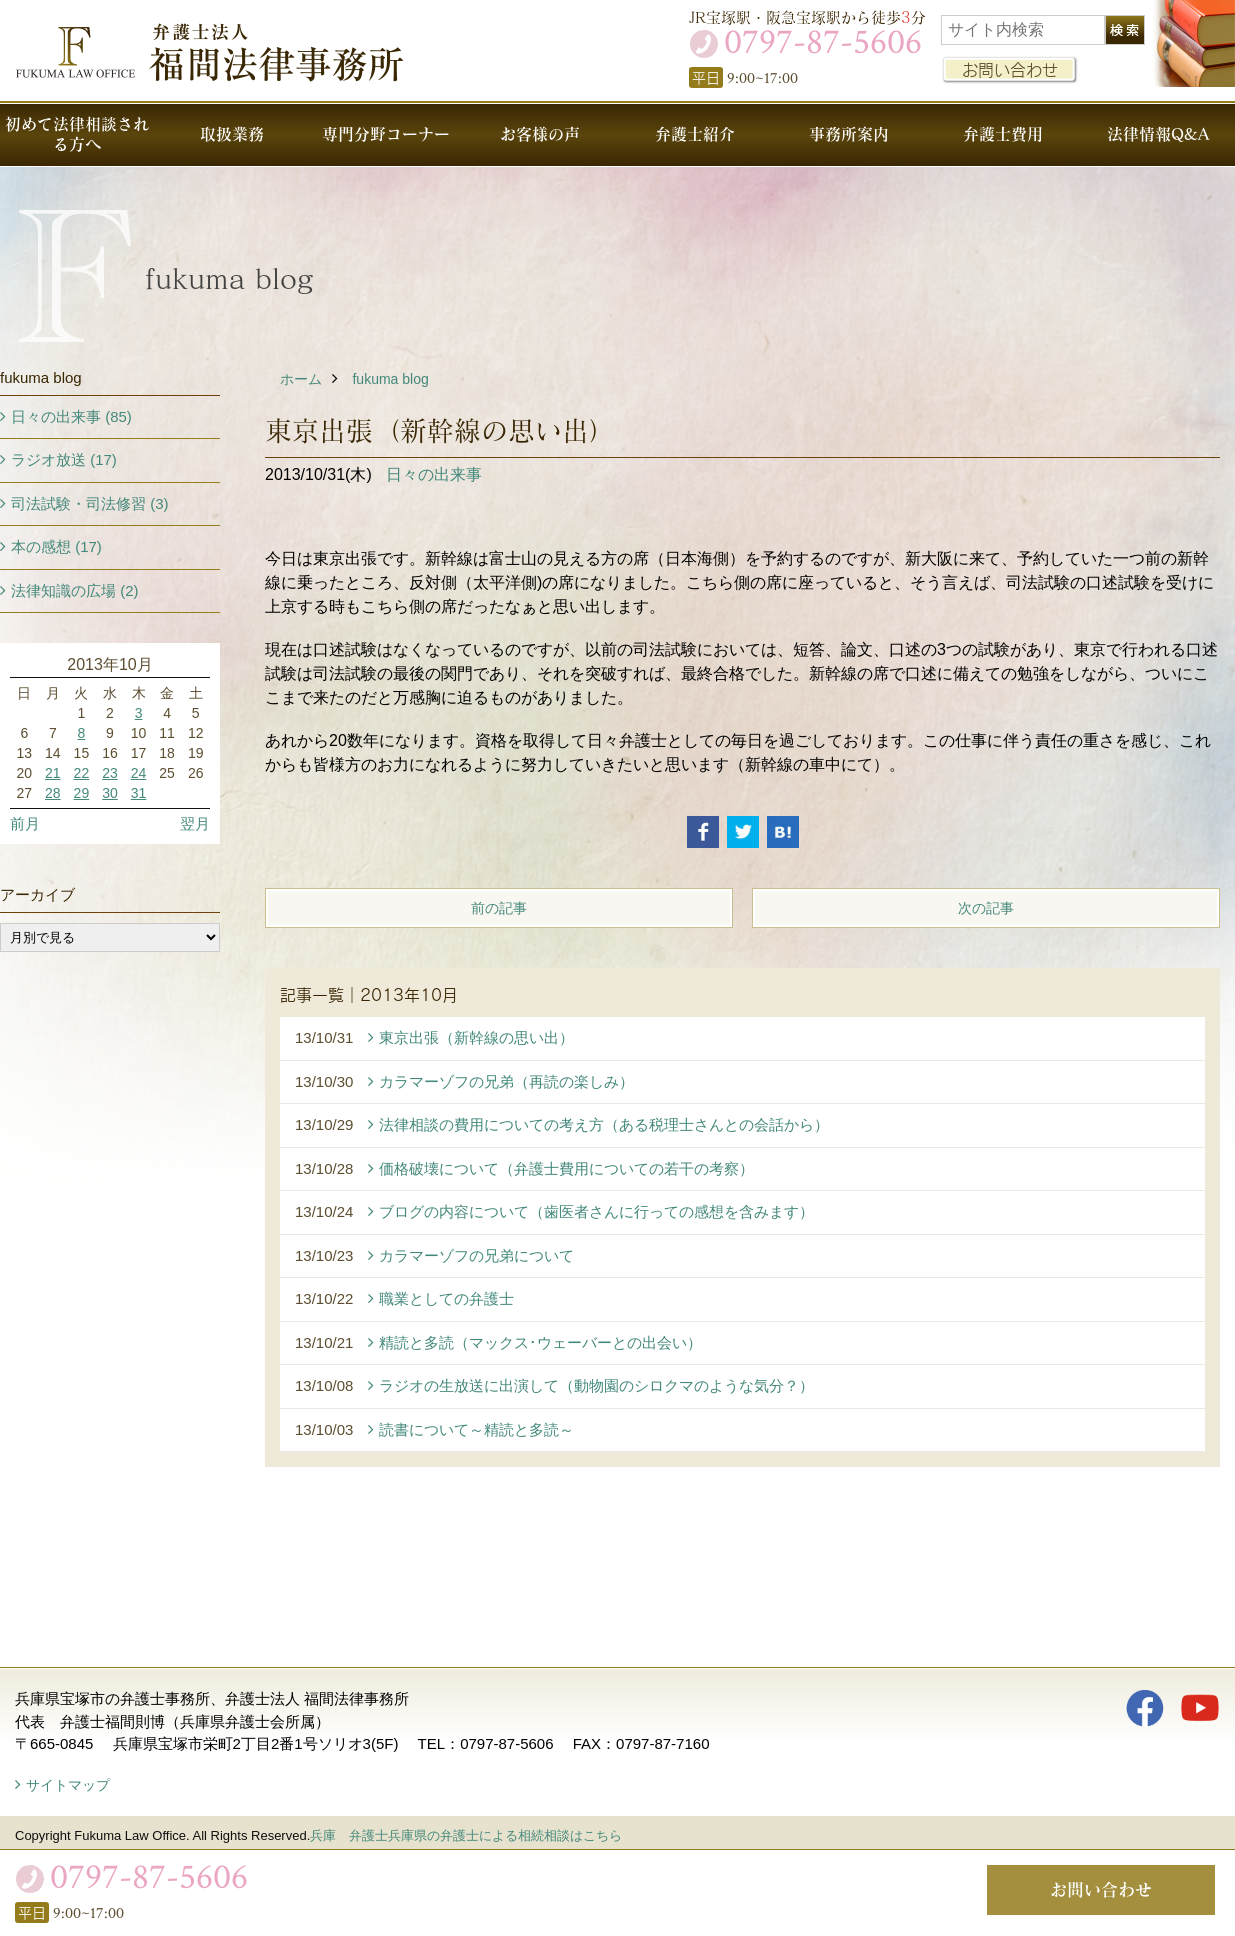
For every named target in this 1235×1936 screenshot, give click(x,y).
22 (82, 773)
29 (82, 793)
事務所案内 (849, 133)
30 (110, 793)
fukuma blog (390, 379)
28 (53, 793)
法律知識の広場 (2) (75, 590)
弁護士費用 (1003, 133)
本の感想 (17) (56, 546)
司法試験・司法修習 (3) (90, 503)
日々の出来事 (434, 474)
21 (53, 773)
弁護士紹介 (695, 133)
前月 (25, 823)
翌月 (195, 823)
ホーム (301, 379)
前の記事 (499, 908)
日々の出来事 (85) (71, 416)
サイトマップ (68, 1785)
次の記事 (986, 908)
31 (139, 793)
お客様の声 (540, 133)
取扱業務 (232, 133)
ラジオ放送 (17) (64, 459)
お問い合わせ (1010, 69)
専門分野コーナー (386, 133)
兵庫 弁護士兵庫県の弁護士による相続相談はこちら (466, 1835)
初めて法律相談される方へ (77, 133)
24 (139, 773)
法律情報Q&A (1158, 133)
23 (110, 773)
